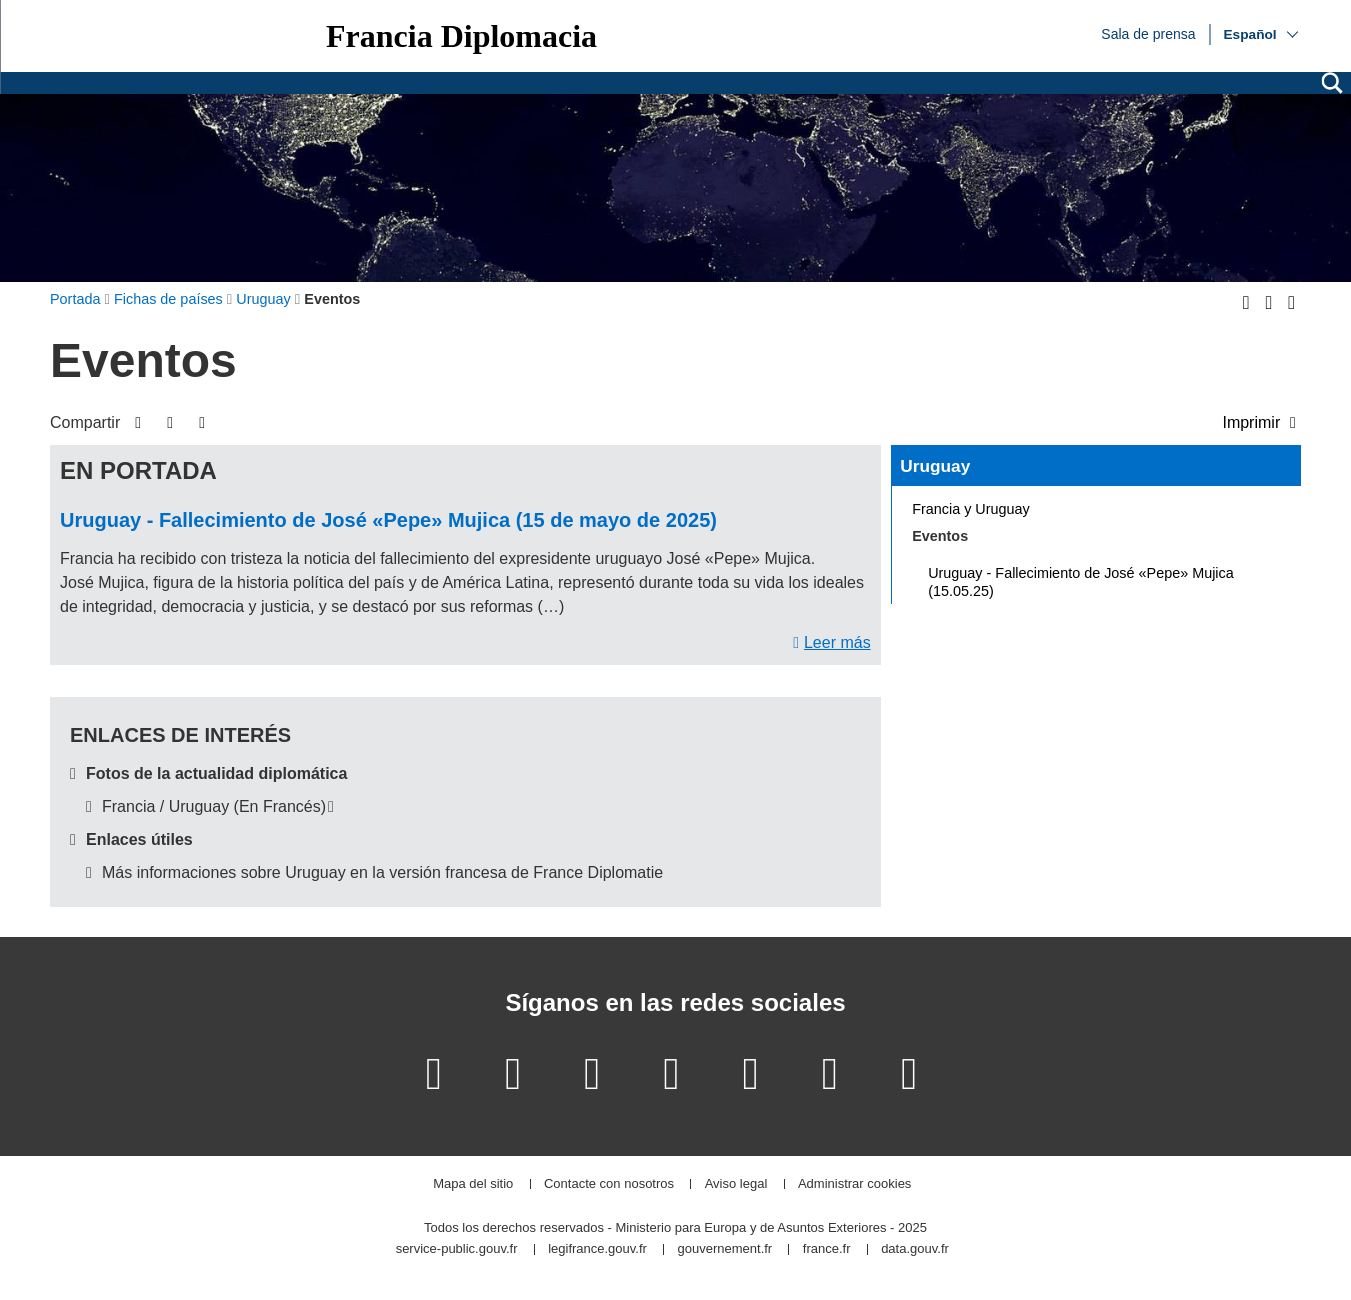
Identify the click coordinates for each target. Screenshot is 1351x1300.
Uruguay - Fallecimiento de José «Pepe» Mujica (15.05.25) (1081, 582)
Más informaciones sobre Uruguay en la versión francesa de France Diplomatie (382, 872)
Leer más (837, 642)
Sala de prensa (1148, 33)
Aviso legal (736, 1184)
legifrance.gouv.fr (597, 1249)
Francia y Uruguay (971, 509)
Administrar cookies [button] (854, 1184)
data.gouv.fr (915, 1249)
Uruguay (935, 466)
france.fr (827, 1249)
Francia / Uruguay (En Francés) (214, 806)
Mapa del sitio (473, 1184)
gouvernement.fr (725, 1249)
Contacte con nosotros (609, 1184)
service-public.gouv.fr (457, 1249)
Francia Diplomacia (461, 36)
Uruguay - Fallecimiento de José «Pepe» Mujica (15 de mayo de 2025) (388, 520)
